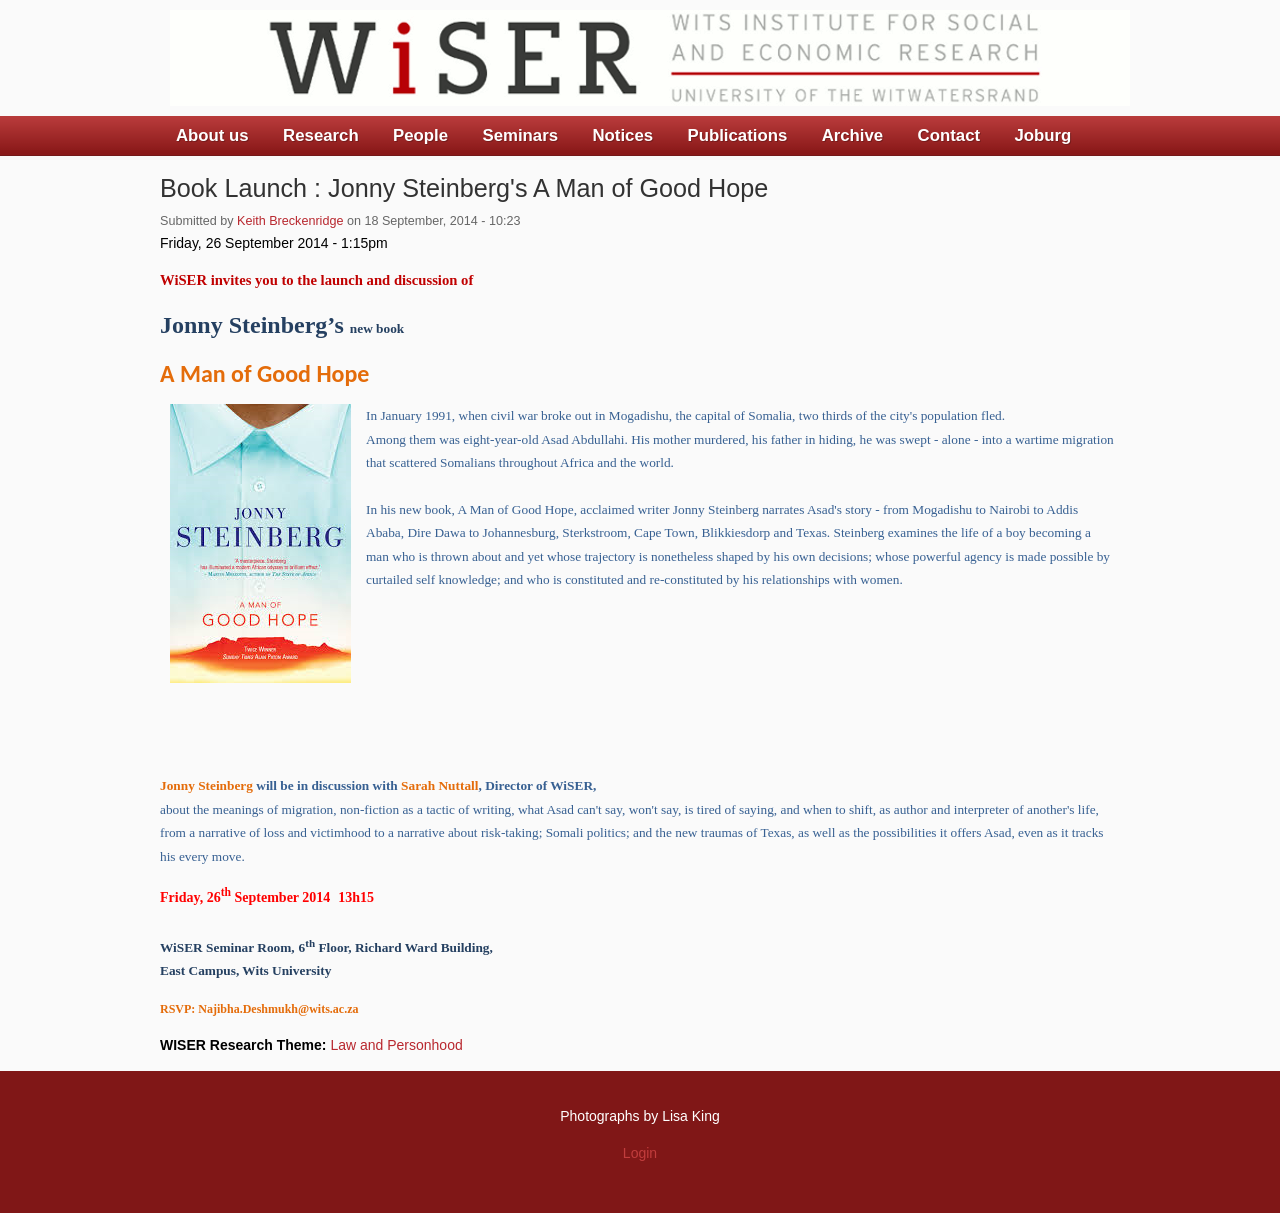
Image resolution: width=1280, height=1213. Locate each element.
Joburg (1042, 135)
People (420, 135)
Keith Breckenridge (290, 221)
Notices (622, 135)
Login (640, 1153)
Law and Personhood (396, 1045)
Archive (853, 135)
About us (212, 135)
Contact (949, 135)
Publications (737, 135)
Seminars (521, 135)
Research (321, 135)
